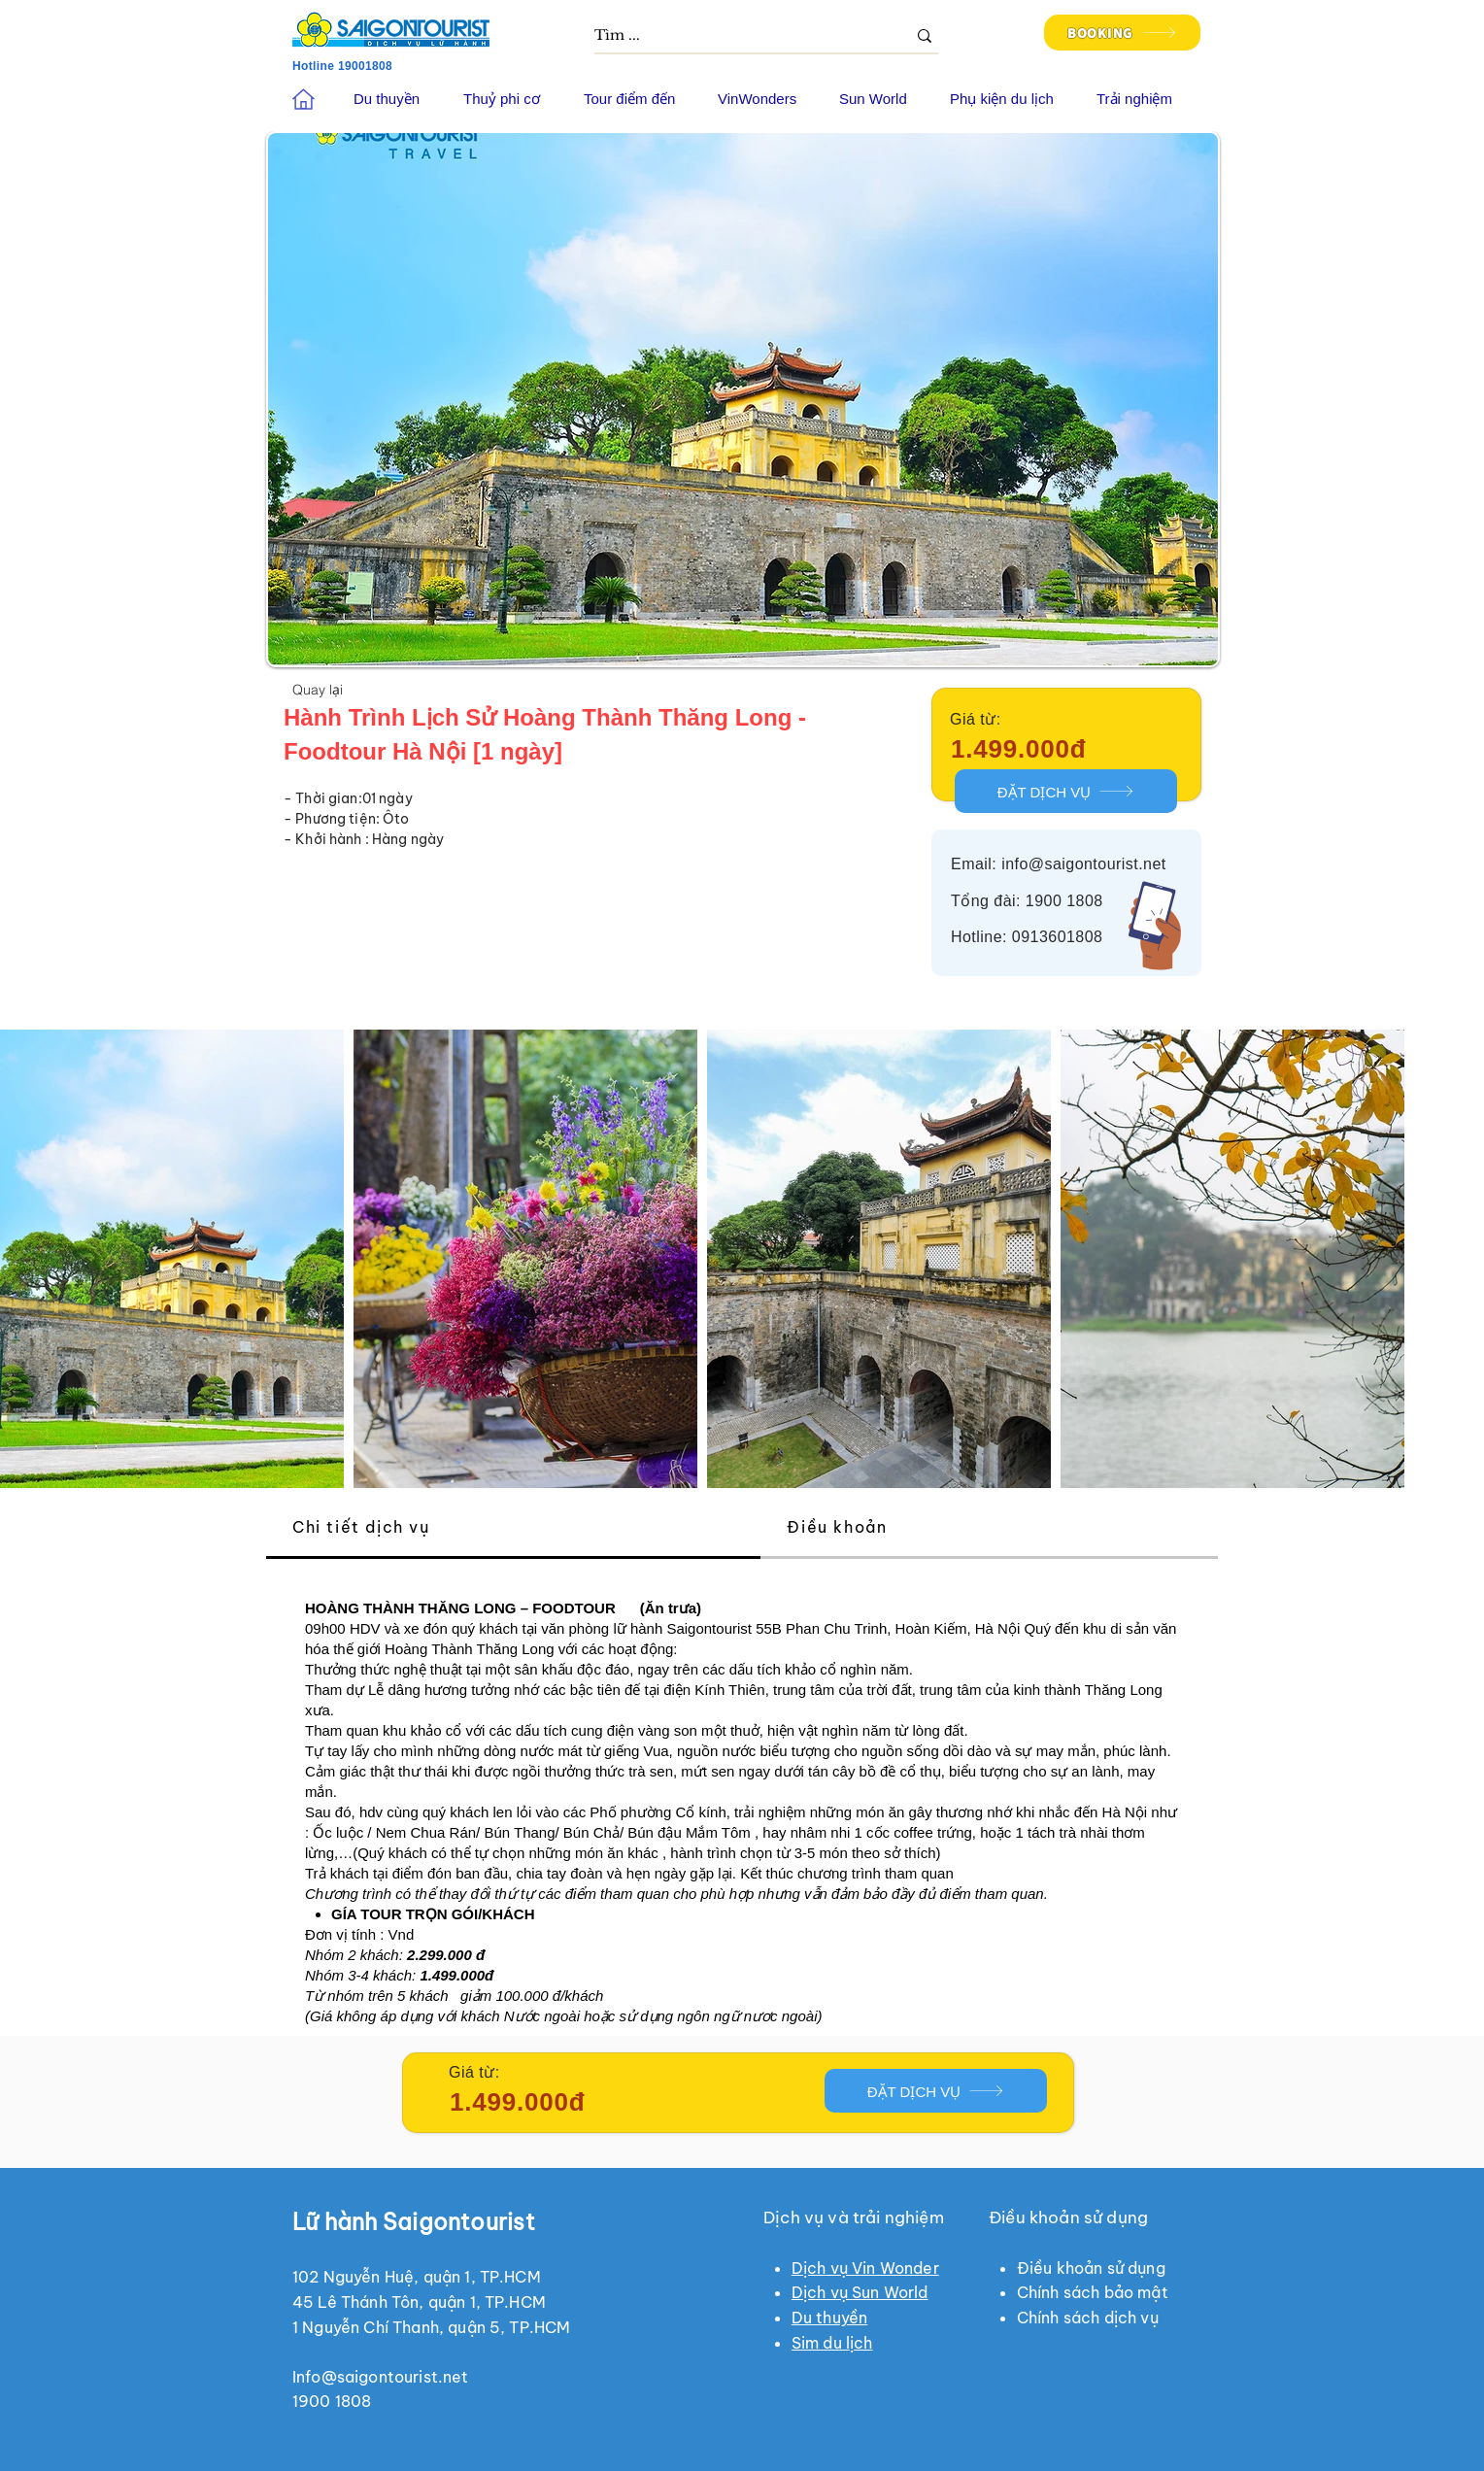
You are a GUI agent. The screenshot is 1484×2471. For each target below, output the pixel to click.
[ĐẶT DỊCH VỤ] (1066, 791)
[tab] (513, 1528)
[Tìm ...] (735, 35)
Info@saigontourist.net (380, 2376)
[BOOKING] (1122, 33)
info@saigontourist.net (1083, 864)
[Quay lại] (318, 688)
